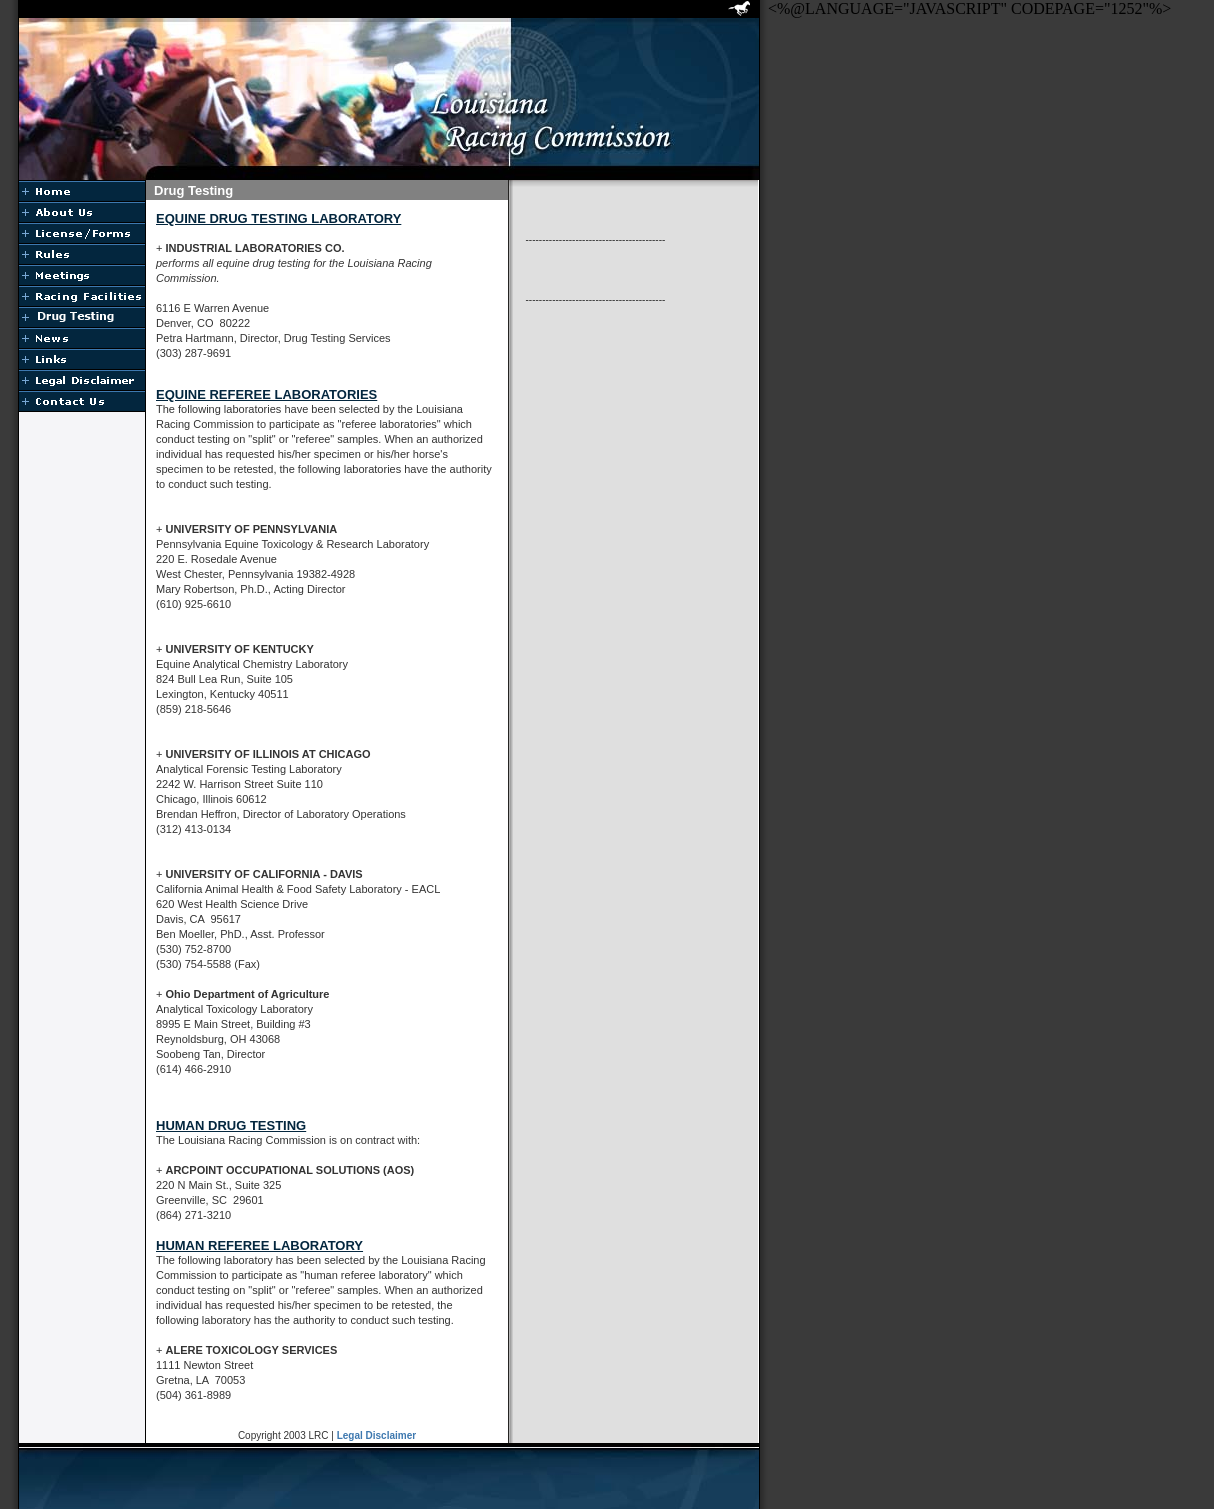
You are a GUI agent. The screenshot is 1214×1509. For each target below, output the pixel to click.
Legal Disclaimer (376, 1435)
